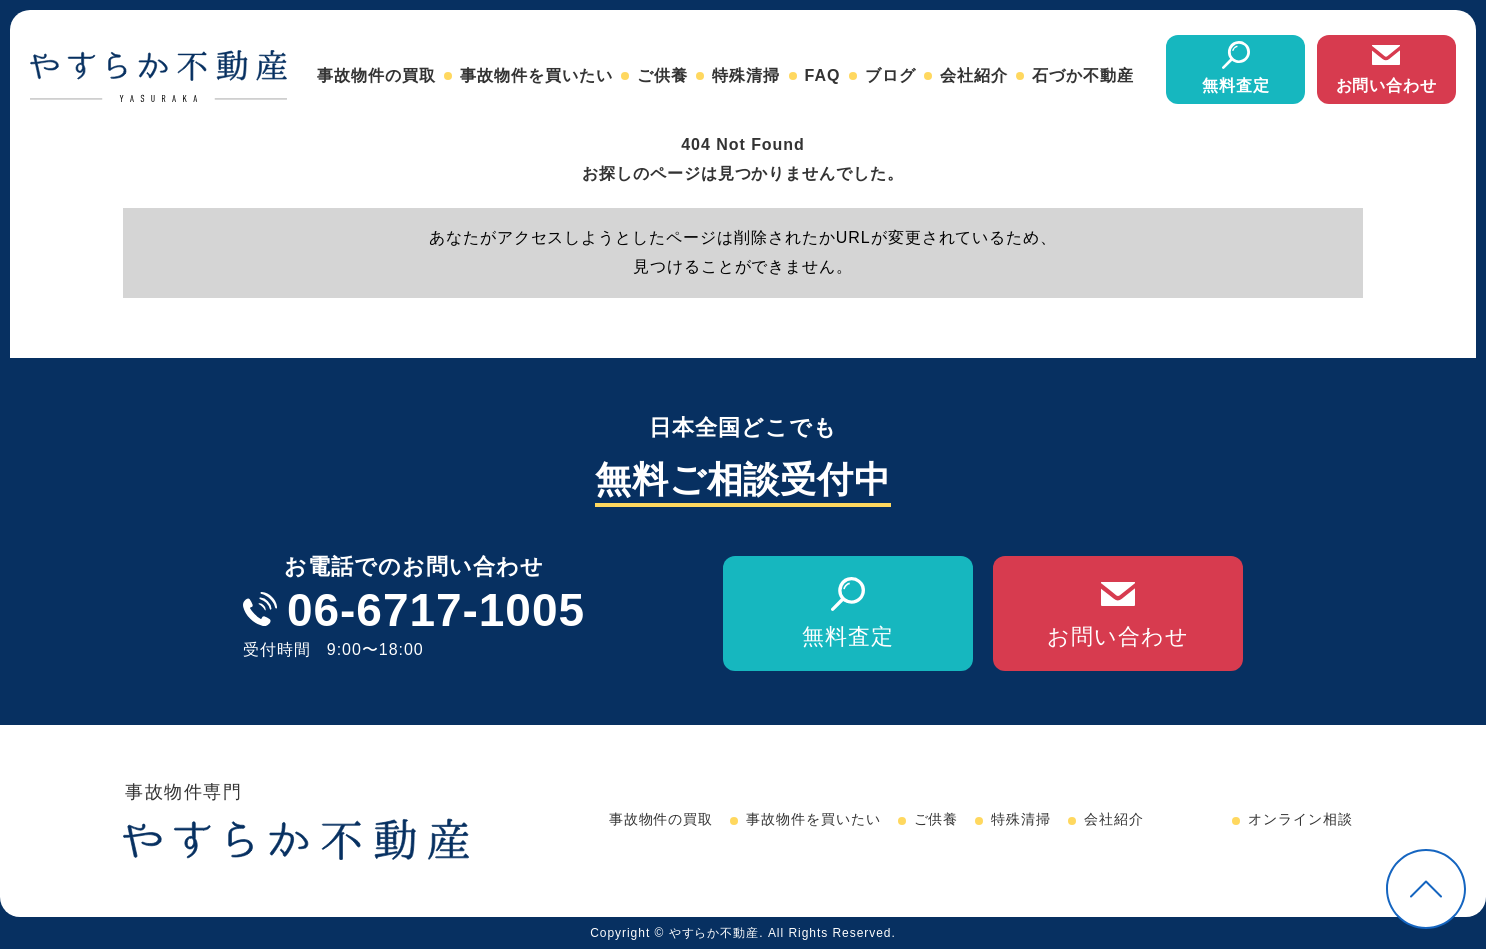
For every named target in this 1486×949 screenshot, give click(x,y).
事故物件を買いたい (536, 75)
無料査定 (1236, 85)
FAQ (823, 75)
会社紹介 (974, 75)
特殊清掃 (746, 75)
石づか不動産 (1083, 75)
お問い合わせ (1387, 85)
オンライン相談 (1300, 819)
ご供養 (662, 75)
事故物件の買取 (376, 75)
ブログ (890, 75)
